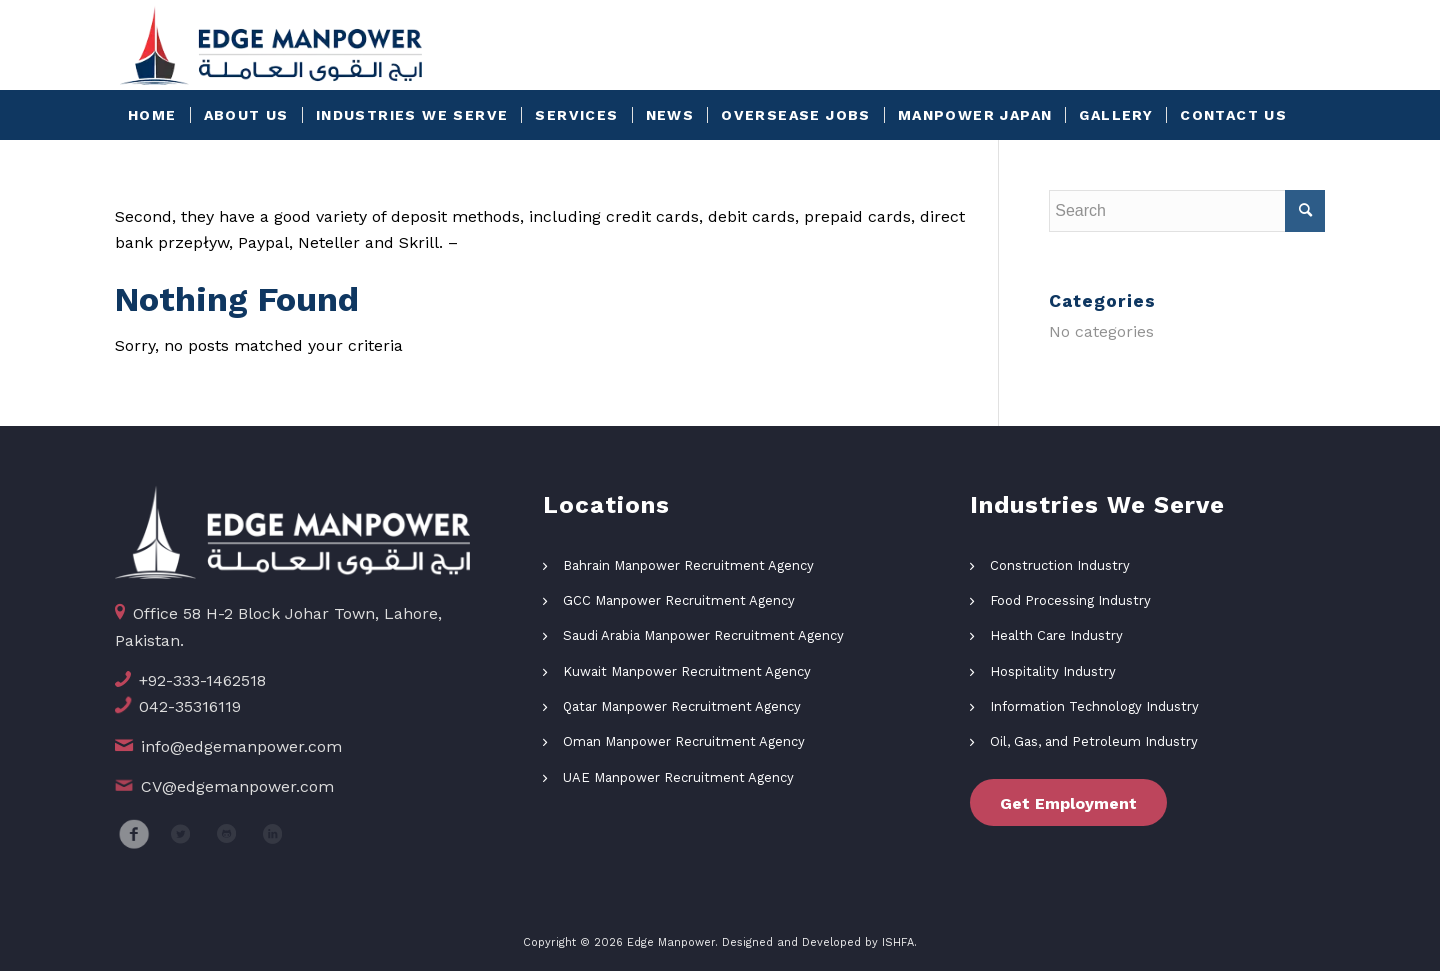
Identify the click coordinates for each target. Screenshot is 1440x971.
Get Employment (1068, 803)
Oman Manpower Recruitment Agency (684, 741)
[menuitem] (152, 115)
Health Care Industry (1056, 635)
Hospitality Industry (1053, 671)
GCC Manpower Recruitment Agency (679, 600)
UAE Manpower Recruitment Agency (678, 777)
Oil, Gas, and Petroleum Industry (1094, 741)
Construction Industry (1060, 565)
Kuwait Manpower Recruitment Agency (687, 671)
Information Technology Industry (1094, 706)
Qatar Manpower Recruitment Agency (682, 706)
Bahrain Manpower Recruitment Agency (688, 565)
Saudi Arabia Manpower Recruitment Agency (703, 635)
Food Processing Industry (1070, 600)
